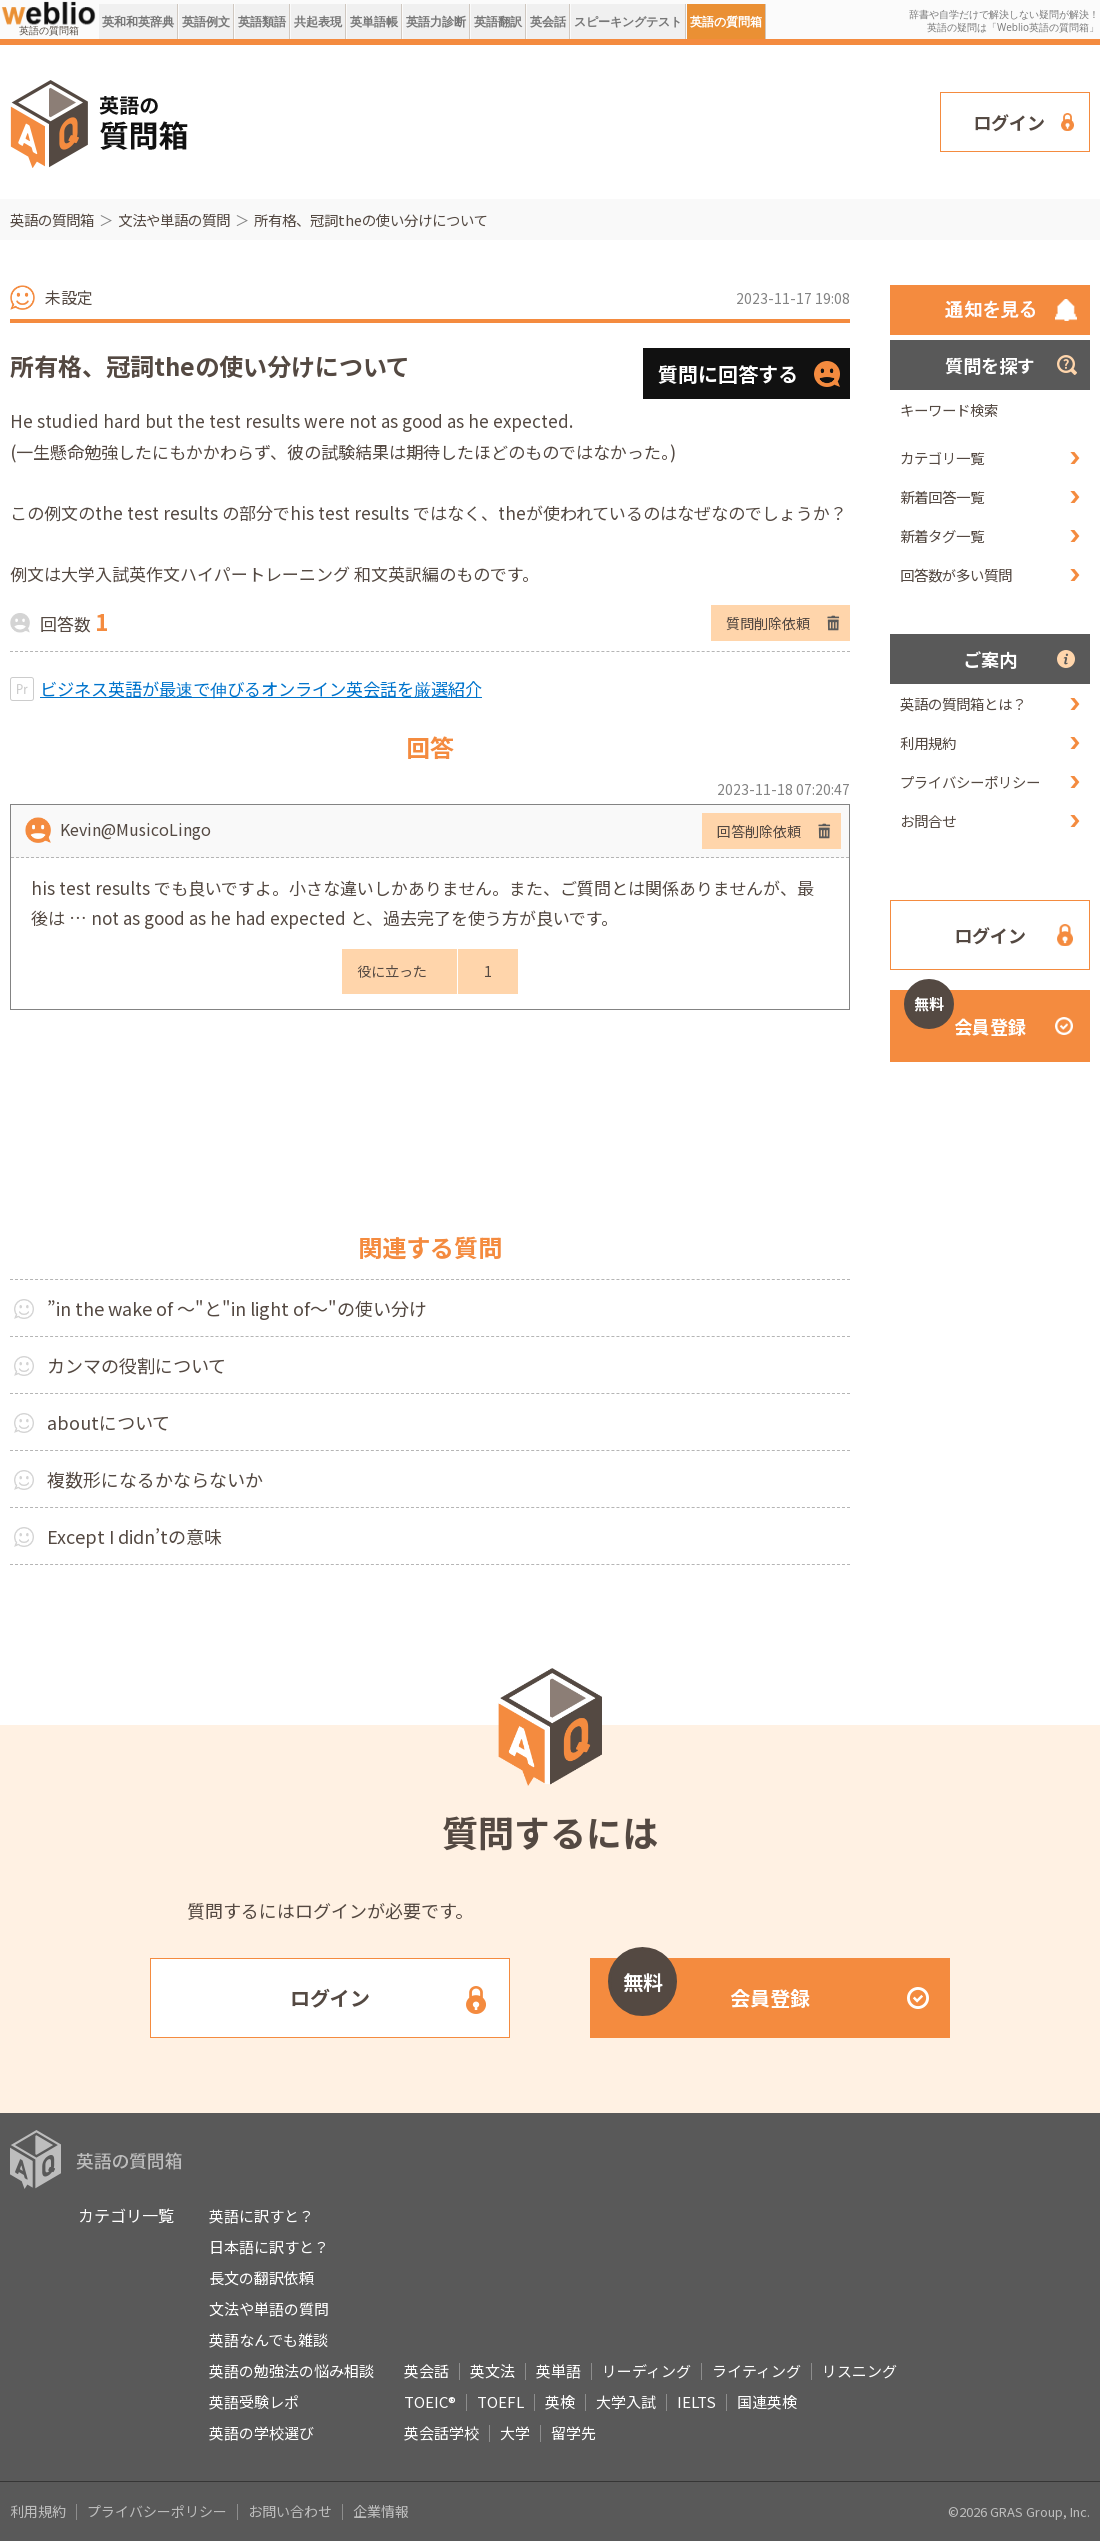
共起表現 (318, 21)
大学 (515, 2432)
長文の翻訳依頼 (261, 2277)
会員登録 (965, 1014)
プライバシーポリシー (970, 781)
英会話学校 (441, 2432)
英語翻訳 (498, 21)
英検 (560, 2401)
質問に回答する (728, 373)
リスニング (859, 2370)
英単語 (558, 2370)
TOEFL (500, 2401)
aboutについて (108, 1422)
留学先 (573, 2432)
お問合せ (928, 820)
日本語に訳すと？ (269, 2246)
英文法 (492, 2370)
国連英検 (767, 2401)
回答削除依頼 (759, 831)
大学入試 (626, 2401)
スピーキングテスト (628, 21)
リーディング (646, 2370)
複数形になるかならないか (155, 1479)
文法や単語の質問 (174, 219)
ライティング (756, 2370)
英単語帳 (374, 21)
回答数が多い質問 (956, 574)
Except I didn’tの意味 (134, 1536)
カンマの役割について (136, 1365)
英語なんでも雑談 (268, 2339)
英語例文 (206, 21)
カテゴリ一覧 (942, 457)
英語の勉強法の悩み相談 (291, 2370)
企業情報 (381, 2511)
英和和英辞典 (138, 21)
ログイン (1009, 122)
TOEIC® (430, 2401)
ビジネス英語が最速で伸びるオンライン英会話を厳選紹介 (261, 688)
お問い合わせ (290, 2511)
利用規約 (928, 742)
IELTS (696, 2401)
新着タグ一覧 (942, 535)
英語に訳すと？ (261, 2215)
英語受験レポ (254, 2401)
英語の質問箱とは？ (963, 703)
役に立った (392, 971)
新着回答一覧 (942, 496)
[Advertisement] (309, 120)
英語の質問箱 (726, 21)
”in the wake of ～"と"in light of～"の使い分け (237, 1308)
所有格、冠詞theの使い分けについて (371, 219)
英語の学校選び (261, 2432)
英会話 (548, 21)
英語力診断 (436, 21)
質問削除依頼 (768, 623)
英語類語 (262, 21)
